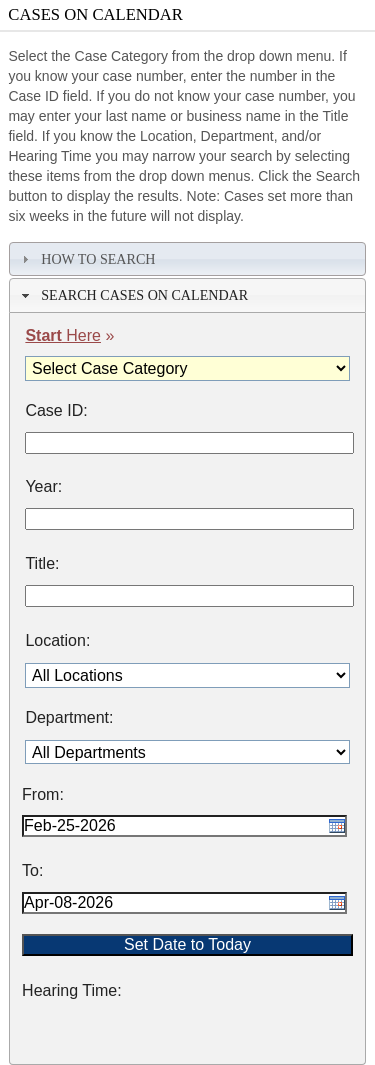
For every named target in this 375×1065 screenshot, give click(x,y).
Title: (42, 564)
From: (43, 795)
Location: (57, 641)
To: (32, 871)
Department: (69, 718)
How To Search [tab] (86, 259)
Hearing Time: (72, 991)
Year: (43, 487)
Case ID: (56, 411)
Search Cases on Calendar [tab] (132, 295)
